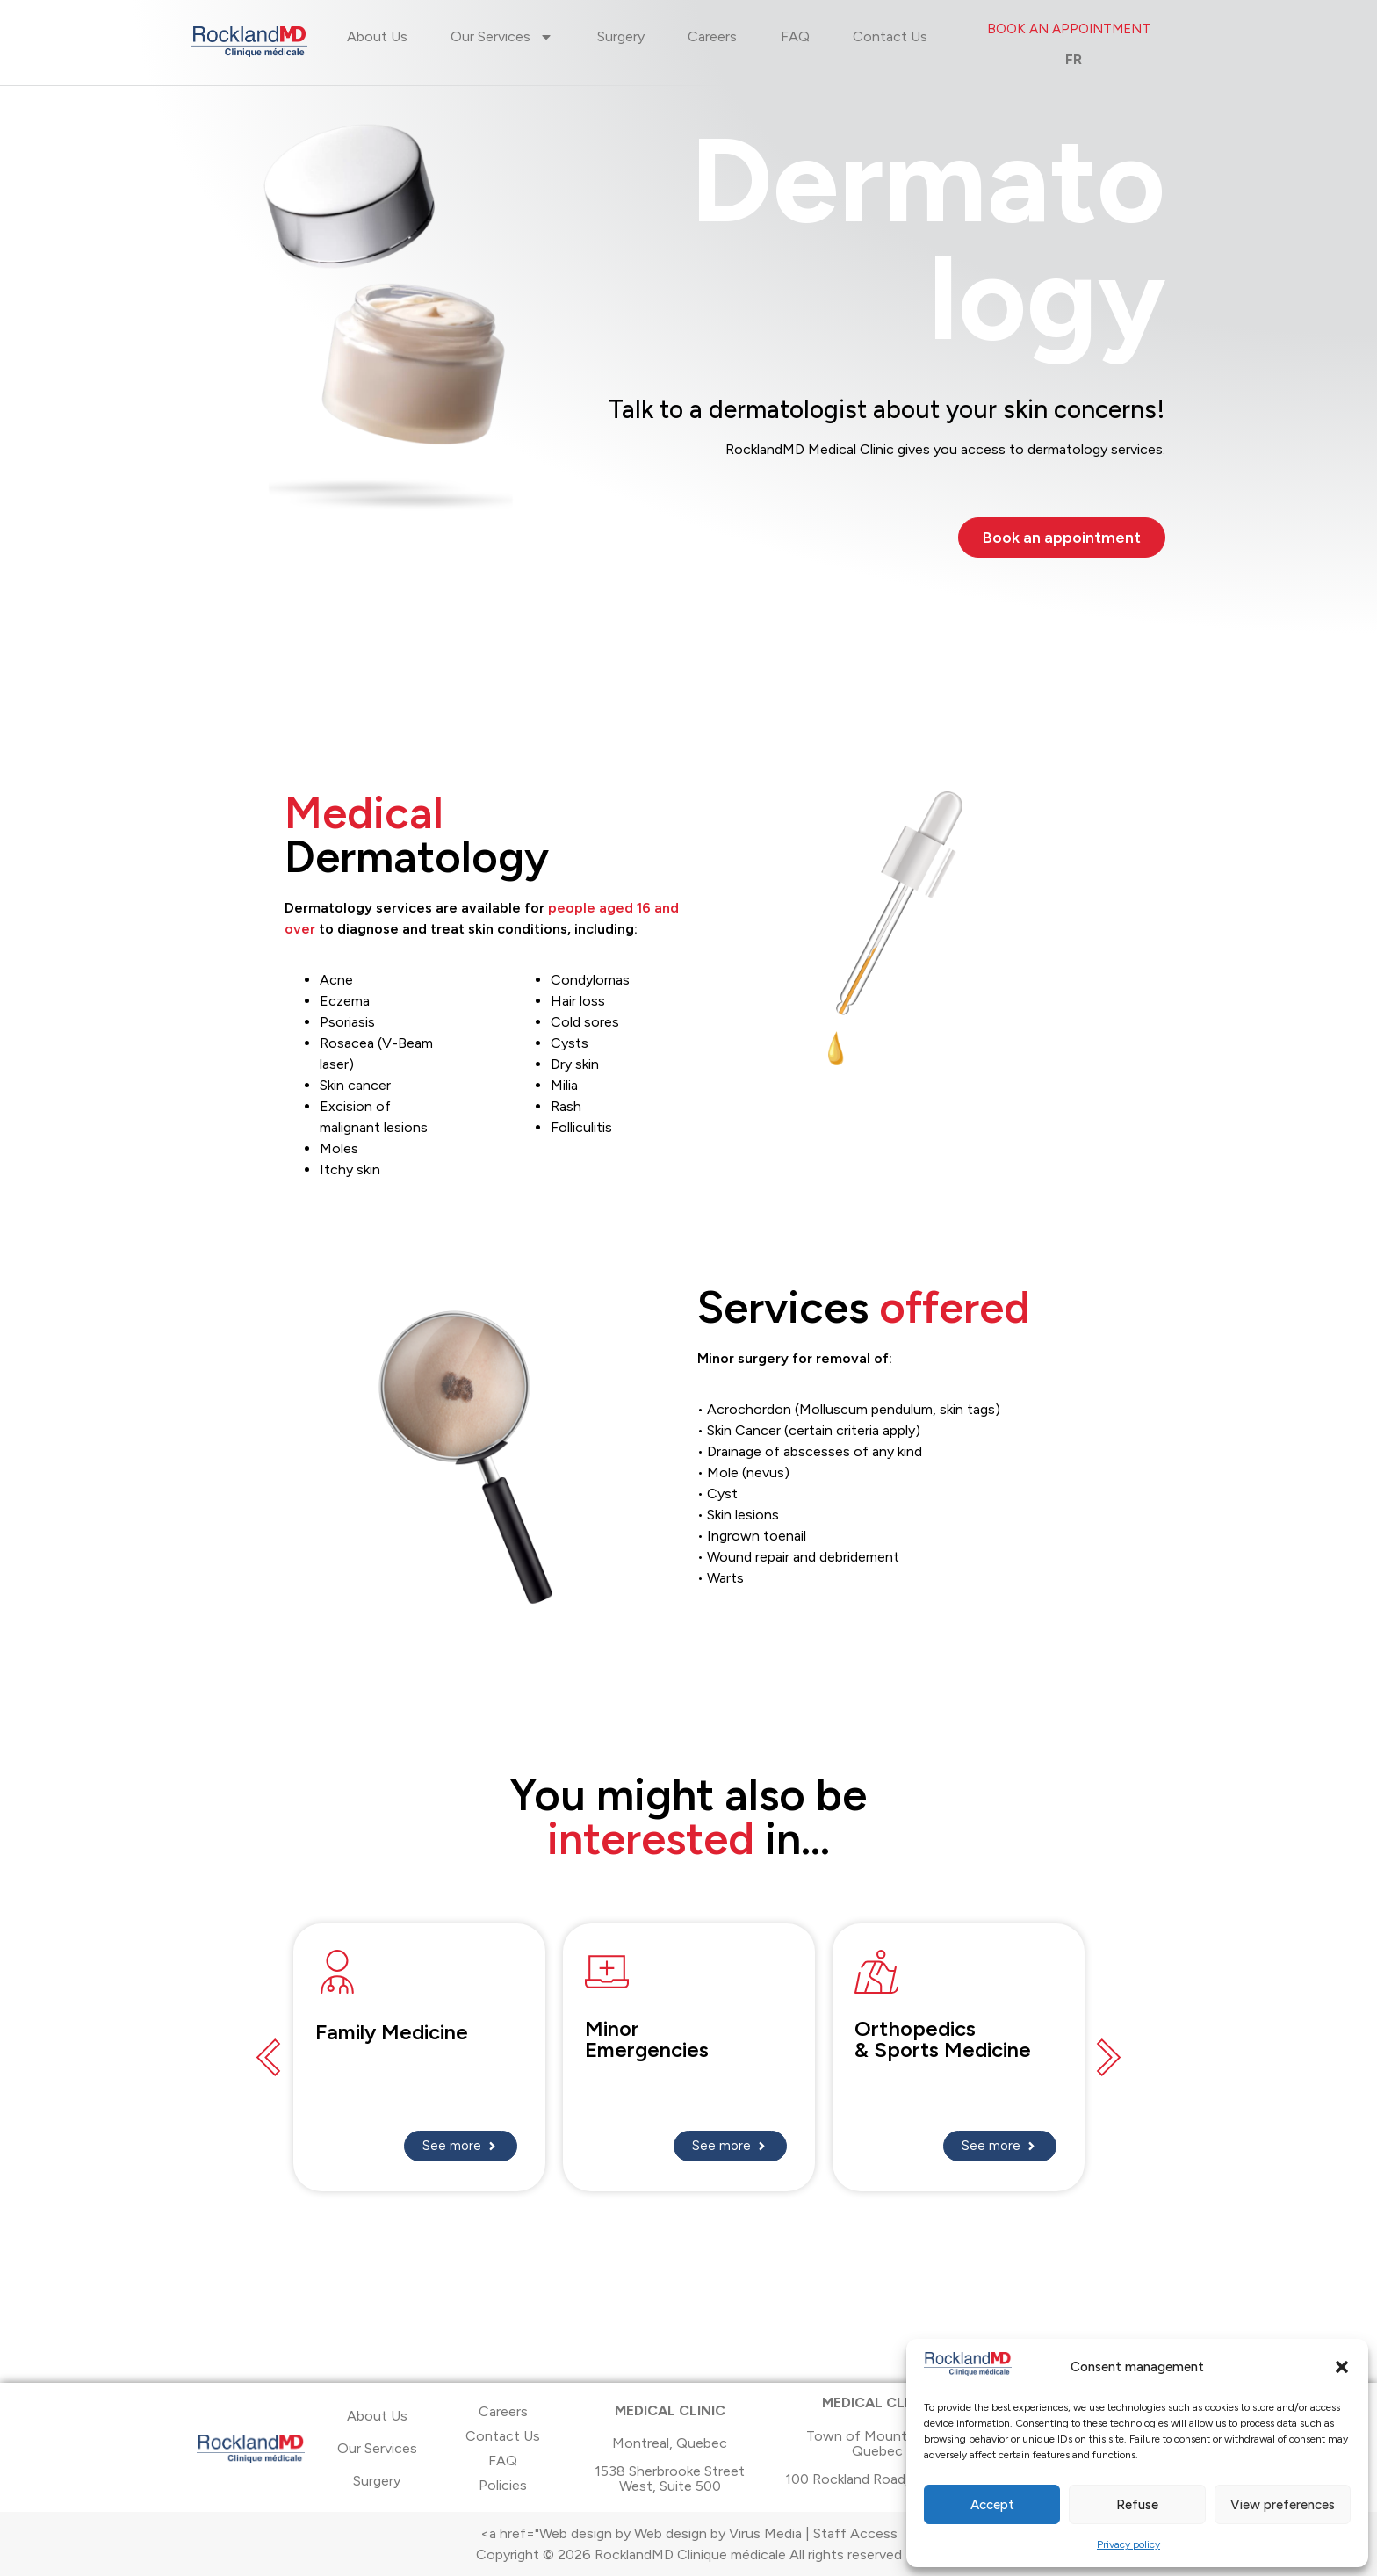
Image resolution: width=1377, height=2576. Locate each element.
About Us (377, 36)
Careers (712, 36)
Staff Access (855, 2532)
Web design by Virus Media (718, 2532)
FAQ (795, 36)
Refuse (1137, 2505)
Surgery (621, 36)
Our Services (502, 37)
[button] (1342, 2367)
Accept (992, 2505)
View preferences (1282, 2505)
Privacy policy (1128, 2544)
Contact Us (890, 36)
